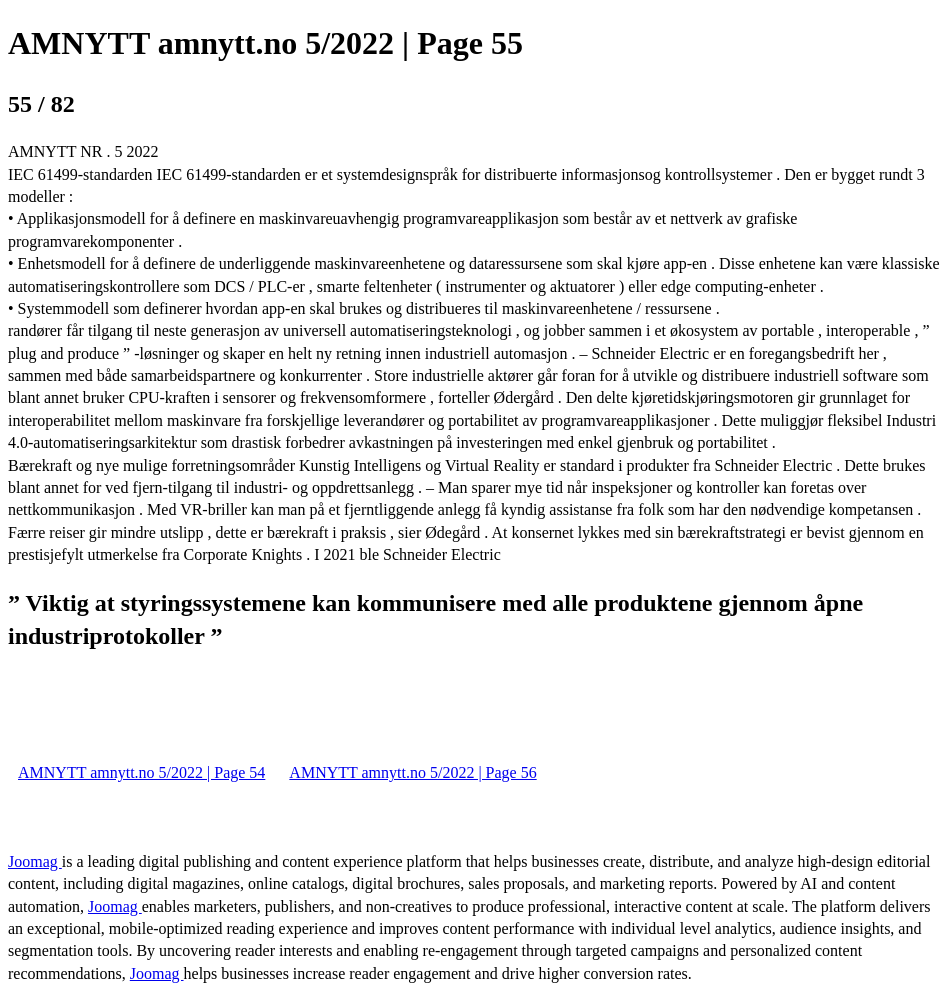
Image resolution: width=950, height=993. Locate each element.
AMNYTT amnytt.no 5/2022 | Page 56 (412, 772)
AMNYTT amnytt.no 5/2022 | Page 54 (141, 772)
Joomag (35, 861)
